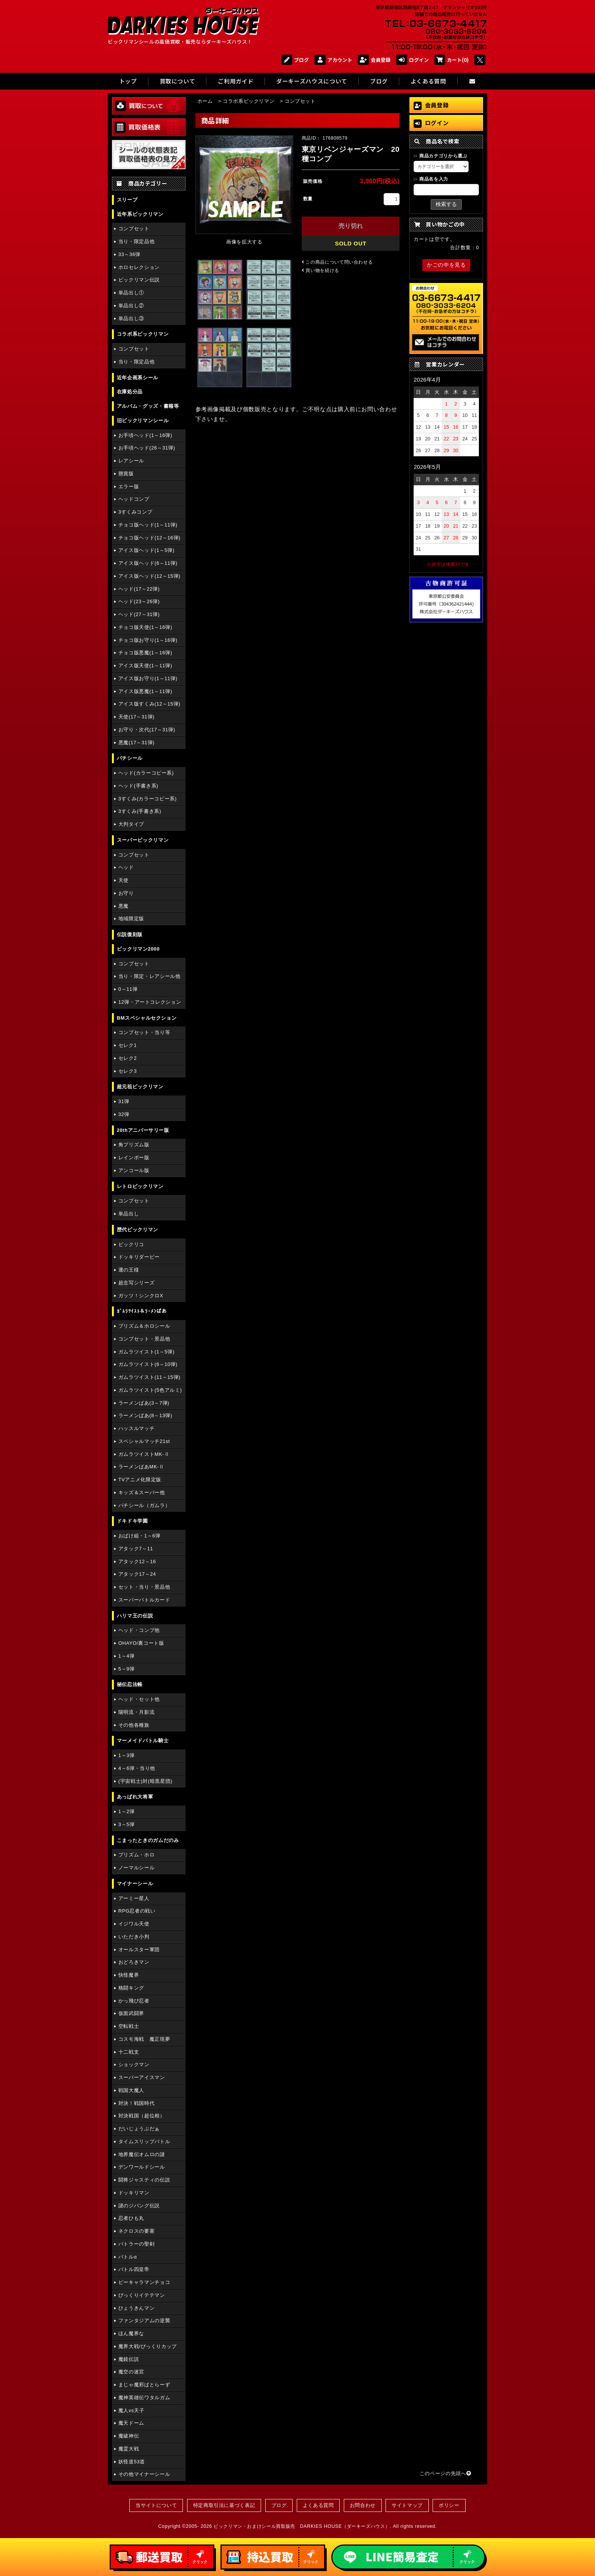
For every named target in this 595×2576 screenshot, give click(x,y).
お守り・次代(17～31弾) (146, 729)
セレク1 (127, 1045)
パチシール (130, 758)
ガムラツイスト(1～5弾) (146, 1352)
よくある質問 (318, 2505)
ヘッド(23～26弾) (139, 601)
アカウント (333, 59)
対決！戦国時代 (136, 2103)
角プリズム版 (134, 1144)
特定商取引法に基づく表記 (224, 2505)
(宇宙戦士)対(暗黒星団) (145, 1781)
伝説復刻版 (130, 934)
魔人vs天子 (131, 2410)
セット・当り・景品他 (144, 1587)
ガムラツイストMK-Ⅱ (144, 1454)
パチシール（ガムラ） (144, 1505)
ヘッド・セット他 (139, 1699)
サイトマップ (407, 2505)
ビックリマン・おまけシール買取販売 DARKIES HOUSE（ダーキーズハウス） (302, 2526)
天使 (123, 880)
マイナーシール (135, 1883)
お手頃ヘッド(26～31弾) (146, 448)
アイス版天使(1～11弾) (145, 665)
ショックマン (134, 2064)
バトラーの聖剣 (136, 2244)
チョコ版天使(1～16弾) (145, 627)
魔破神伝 (128, 2436)
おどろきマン (134, 1962)
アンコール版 (134, 1170)
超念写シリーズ (136, 1283)
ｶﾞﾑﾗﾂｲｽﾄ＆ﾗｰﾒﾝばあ (142, 1311)
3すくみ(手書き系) (139, 811)
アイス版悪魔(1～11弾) (145, 691)
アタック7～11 (135, 1548)
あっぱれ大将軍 (135, 1797)
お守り (126, 893)
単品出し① (131, 292)
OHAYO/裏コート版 (141, 1643)
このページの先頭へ (445, 2473)
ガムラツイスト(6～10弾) (148, 1364)
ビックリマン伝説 (139, 280)
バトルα (127, 2257)
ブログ (295, 59)
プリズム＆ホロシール (144, 1326)
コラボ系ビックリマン (142, 334)
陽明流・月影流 (136, 1712)
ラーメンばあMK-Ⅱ (141, 1467)
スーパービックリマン (142, 840)
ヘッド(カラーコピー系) (146, 773)
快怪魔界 (128, 1975)
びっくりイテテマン (141, 2295)
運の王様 (128, 1270)
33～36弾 (129, 254)
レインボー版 (134, 1157)
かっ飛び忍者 (134, 2001)
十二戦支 (128, 2052)
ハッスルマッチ (136, 1428)
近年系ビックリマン (140, 214)
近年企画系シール (137, 377)
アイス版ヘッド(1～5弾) (146, 550)
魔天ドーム (131, 2423)
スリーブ (127, 200)
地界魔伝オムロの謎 (141, 2154)
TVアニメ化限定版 (139, 1479)
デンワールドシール (141, 2167)
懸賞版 (126, 473)
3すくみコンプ (135, 512)
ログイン (412, 59)
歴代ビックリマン (137, 1229)
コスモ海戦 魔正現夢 (144, 2039)
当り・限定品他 (136, 241)
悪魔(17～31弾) (136, 742)
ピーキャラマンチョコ (144, 2282)
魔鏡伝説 (128, 2359)
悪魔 (123, 906)
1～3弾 (126, 1755)
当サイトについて (156, 2505)
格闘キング (131, 1988)
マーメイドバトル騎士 (142, 1740)
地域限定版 (131, 918)
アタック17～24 (137, 1574)
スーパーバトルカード (144, 1600)
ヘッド (126, 867)
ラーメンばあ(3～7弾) (143, 1403)
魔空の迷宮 (131, 2372)
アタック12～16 (137, 1561)
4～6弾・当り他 (136, 1768)
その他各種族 (134, 1725)
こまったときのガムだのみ (148, 1840)
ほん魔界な (131, 2333)
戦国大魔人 (131, 2090)
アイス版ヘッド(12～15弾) (149, 576)
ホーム (205, 101)
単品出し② (131, 305)
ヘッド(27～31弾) (139, 614)
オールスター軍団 (139, 1949)
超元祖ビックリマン (140, 1086)
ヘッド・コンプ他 (139, 1630)
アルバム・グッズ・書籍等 (148, 406)
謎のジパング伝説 (139, 2205)
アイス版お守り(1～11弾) (148, 678)
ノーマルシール (136, 1867)
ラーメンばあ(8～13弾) (145, 1415)
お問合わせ (363, 2505)
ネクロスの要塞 (136, 2231)
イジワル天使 (134, 1924)
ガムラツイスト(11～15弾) (149, 1377)
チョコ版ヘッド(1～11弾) (148, 525)
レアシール (131, 461)
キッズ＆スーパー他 (141, 1492)
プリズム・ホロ (136, 1855)
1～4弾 (126, 1656)
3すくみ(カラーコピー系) (147, 799)
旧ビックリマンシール (142, 420)
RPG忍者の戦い (137, 1911)
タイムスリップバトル (144, 2141)
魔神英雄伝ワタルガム (144, 2397)
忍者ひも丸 (131, 2218)
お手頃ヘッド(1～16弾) (145, 435)
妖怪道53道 (131, 2461)
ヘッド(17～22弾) (139, 589)
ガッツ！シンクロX (140, 1295)
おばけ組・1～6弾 (139, 1536)
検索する (446, 204)
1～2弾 (126, 1811)
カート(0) (451, 59)
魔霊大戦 (128, 2449)
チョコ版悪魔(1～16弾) (145, 652)
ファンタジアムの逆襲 (144, 2320)
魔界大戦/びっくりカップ (147, 2346)
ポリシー (449, 2505)
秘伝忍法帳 (130, 1684)
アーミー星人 (134, 1898)
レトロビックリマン (140, 1186)
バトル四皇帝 (134, 2269)
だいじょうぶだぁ (139, 2128)
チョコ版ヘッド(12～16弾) (149, 538)
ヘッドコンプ (134, 499)
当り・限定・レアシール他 (149, 976)
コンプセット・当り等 (144, 1032)
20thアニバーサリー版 (143, 1130)
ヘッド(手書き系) (138, 786)
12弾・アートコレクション (149, 1002)
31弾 (123, 1101)
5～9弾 (126, 1669)
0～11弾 (128, 989)
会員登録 (374, 59)
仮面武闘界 (131, 2013)
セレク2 (127, 1058)
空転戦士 (128, 2026)
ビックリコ (131, 1244)
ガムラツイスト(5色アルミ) (150, 1390)
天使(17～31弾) (136, 717)
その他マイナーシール (144, 2474)
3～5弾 (126, 1824)
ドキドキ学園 (132, 1521)
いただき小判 (134, 1936)
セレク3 (127, 1071)
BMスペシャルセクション (147, 1018)
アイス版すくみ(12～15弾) (149, 704)
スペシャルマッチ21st (144, 1441)
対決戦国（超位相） (141, 2116)
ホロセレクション (139, 267)
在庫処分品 (130, 391)
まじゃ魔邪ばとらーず (144, 2384)
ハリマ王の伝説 (135, 1616)
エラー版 (128, 486)
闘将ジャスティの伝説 (144, 2180)
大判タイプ (131, 824)
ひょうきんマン (136, 2308)
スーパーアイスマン (141, 2077)
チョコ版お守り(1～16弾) (148, 640)
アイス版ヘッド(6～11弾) (148, 563)
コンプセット (134, 228)
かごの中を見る (446, 265)
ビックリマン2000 (138, 949)
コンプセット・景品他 (144, 1339)
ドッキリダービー (139, 1257)
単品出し (128, 1213)
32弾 (123, 1114)
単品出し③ (131, 318)
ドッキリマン (134, 2193)
